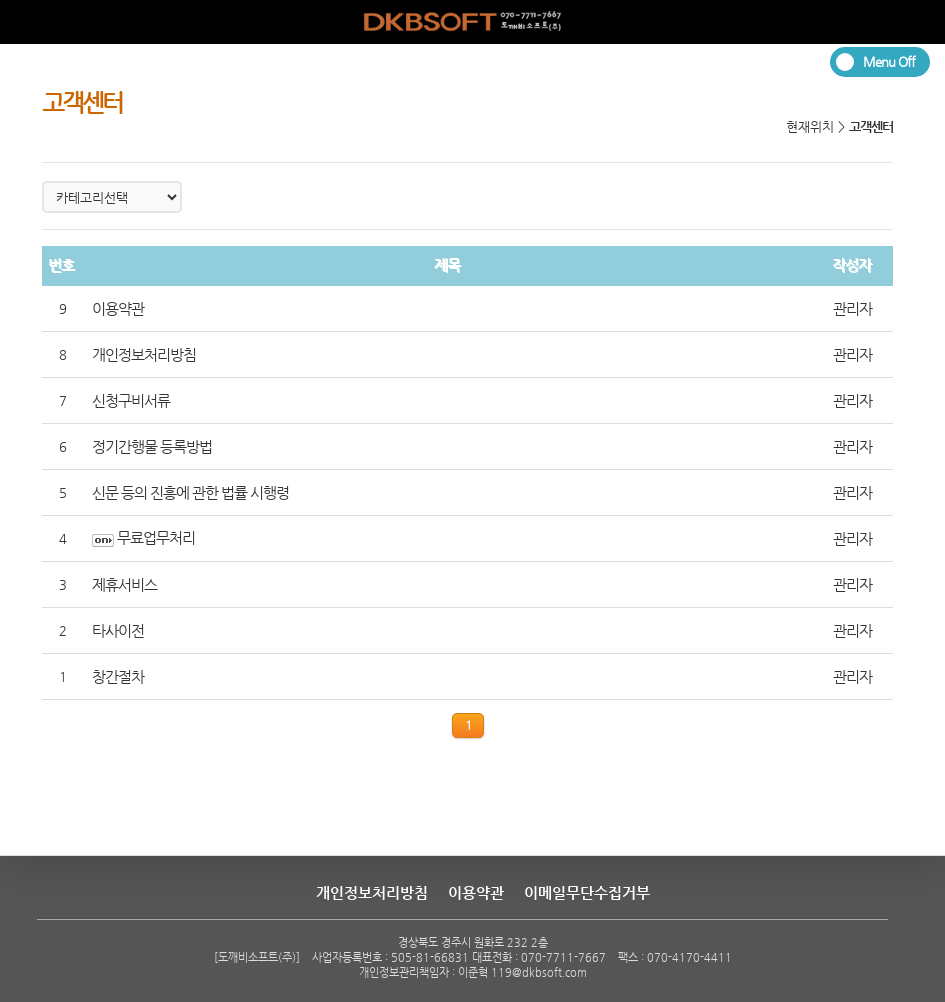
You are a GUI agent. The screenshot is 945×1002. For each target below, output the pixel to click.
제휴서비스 (124, 585)
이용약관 (118, 309)
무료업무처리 (156, 538)
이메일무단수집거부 (587, 893)
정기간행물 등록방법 (152, 447)
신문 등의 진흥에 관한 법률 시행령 (190, 493)
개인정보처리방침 (144, 355)
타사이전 (118, 631)
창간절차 (118, 677)
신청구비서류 (131, 401)
